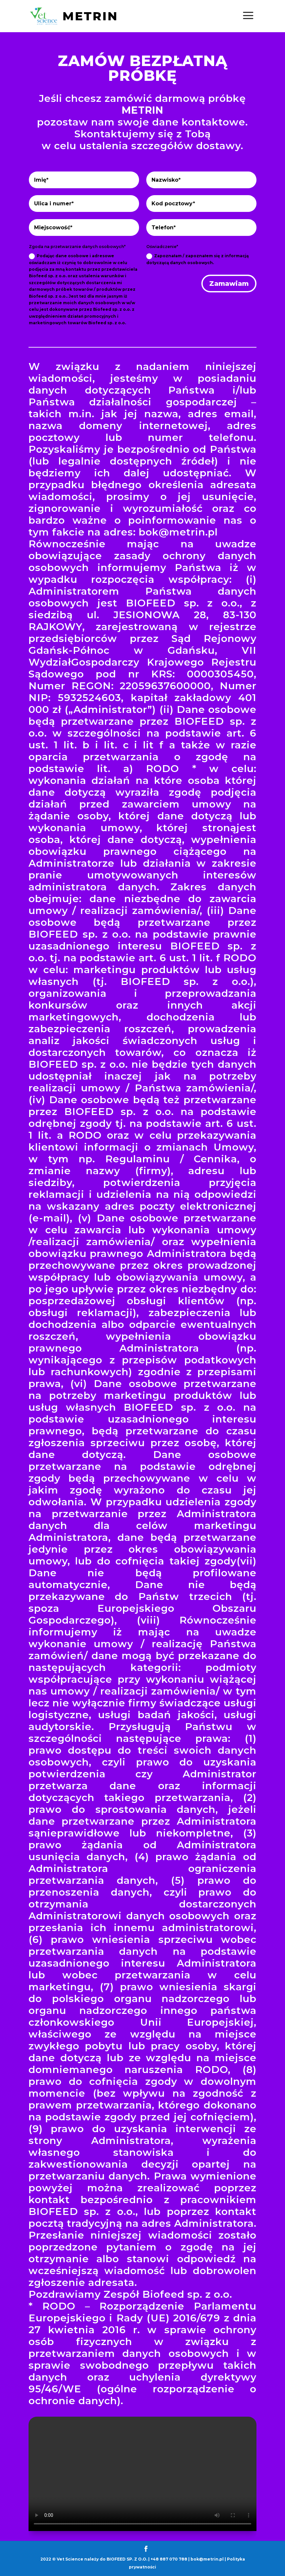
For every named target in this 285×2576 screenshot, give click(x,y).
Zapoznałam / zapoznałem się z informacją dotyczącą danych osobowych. (197, 259)
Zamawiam (229, 283)
